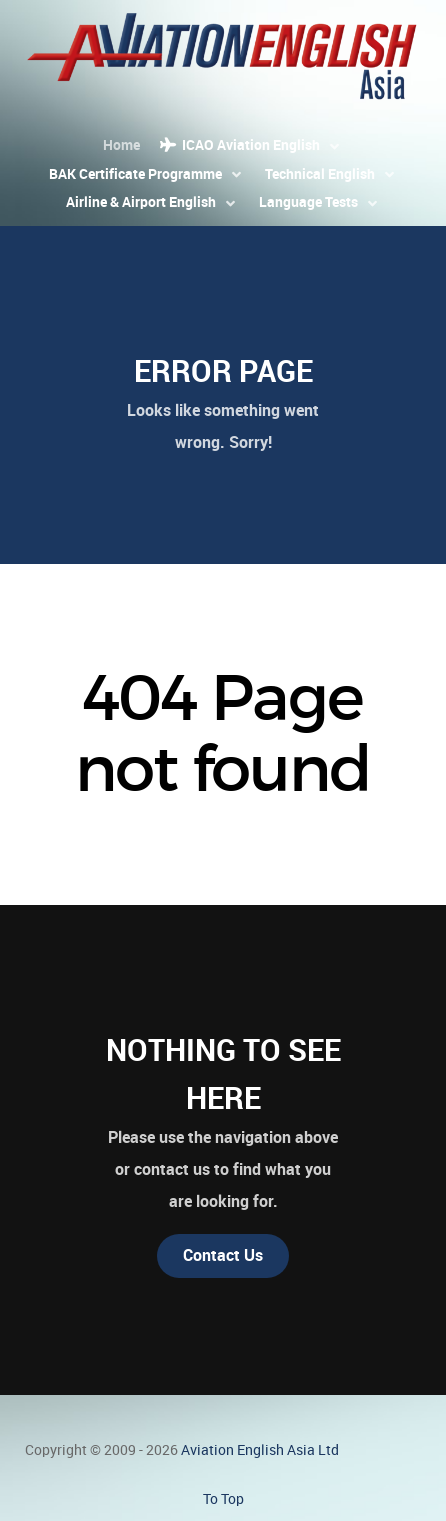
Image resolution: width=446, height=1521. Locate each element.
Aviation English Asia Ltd (260, 1450)
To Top (223, 1499)
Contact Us (223, 1255)
